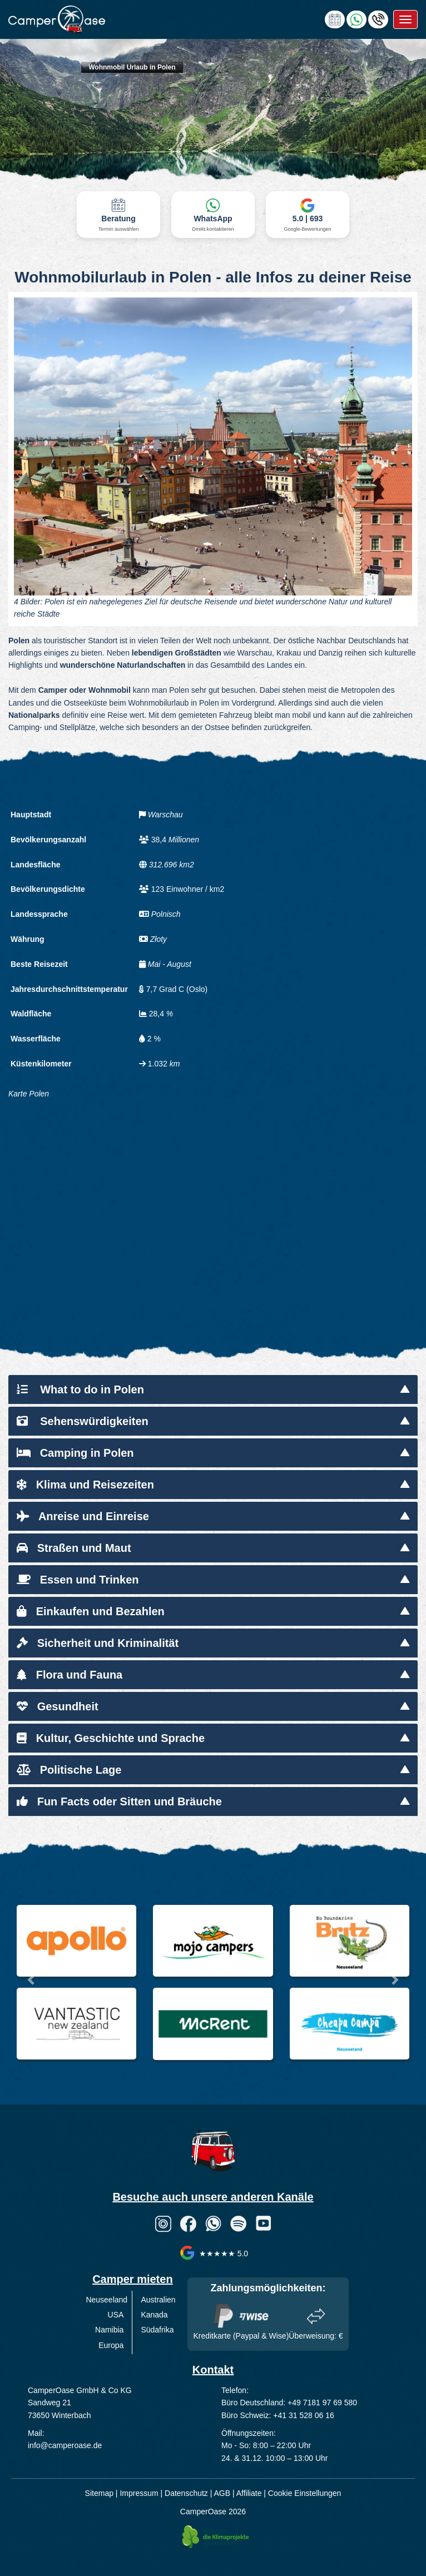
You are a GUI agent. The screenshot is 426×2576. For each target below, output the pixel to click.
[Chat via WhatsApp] (356, 18)
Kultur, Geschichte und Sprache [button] (111, 1738)
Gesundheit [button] (57, 1706)
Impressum (139, 2493)
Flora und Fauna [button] (69, 1675)
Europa (110, 2345)
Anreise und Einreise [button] (83, 1516)
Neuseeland (106, 2299)
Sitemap (99, 2493)
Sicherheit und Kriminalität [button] (98, 1643)
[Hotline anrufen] (378, 18)
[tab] (213, 1389)
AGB (222, 2493)
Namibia (109, 2329)
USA (116, 2314)
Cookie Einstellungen (304, 2493)
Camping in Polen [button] (75, 1453)
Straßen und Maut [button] (74, 1548)
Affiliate (249, 2493)
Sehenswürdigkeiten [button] (82, 1421)
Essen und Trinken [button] (78, 1580)
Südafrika (157, 2329)
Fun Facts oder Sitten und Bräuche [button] (119, 1801)
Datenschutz (186, 2493)
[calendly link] (334, 18)
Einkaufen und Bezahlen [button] (91, 1611)
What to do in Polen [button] (80, 1389)
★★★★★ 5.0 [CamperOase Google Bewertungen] (213, 2253)
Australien (158, 2299)
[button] (32, 1980)
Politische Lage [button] (69, 1770)
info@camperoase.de (65, 2445)
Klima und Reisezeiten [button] (85, 1484)
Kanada (154, 2314)
